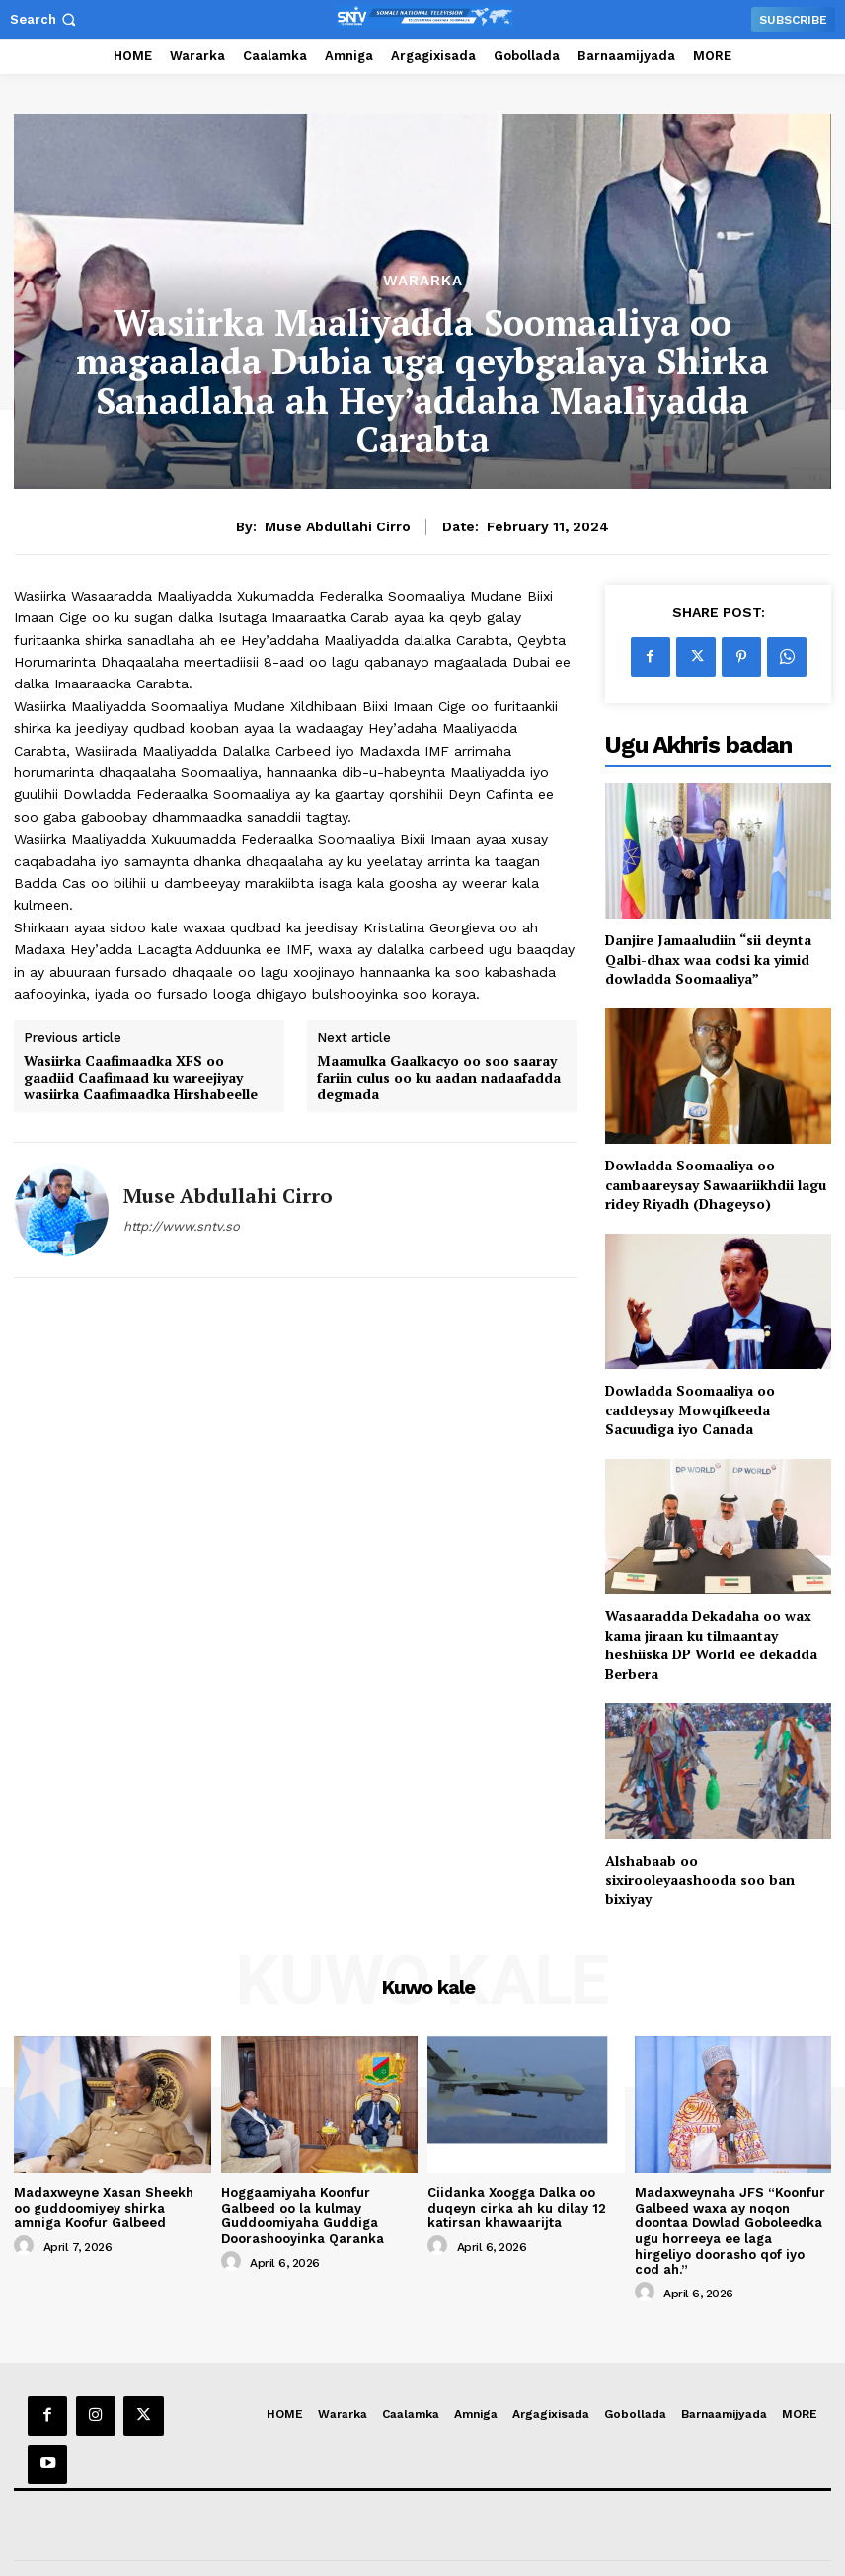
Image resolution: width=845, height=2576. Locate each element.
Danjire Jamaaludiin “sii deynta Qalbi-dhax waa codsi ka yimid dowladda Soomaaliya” (708, 959)
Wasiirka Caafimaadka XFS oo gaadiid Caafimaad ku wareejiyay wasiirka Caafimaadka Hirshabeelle (141, 1077)
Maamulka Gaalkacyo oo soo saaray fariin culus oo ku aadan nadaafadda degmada (439, 1077)
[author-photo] (26, 2246)
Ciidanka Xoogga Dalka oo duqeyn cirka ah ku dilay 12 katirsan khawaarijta (516, 2207)
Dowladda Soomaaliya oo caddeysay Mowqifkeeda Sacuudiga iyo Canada (690, 1409)
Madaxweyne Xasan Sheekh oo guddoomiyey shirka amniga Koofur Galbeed (103, 2207)
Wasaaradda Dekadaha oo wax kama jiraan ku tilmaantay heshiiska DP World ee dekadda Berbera (711, 1644)
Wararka (423, 281)
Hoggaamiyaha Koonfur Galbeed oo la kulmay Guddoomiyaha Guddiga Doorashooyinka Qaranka (302, 2215)
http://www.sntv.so (181, 1226)
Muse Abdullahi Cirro (338, 526)
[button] (45, 19)
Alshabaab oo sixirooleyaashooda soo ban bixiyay (700, 1879)
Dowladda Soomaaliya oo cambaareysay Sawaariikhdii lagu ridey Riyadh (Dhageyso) (715, 1184)
